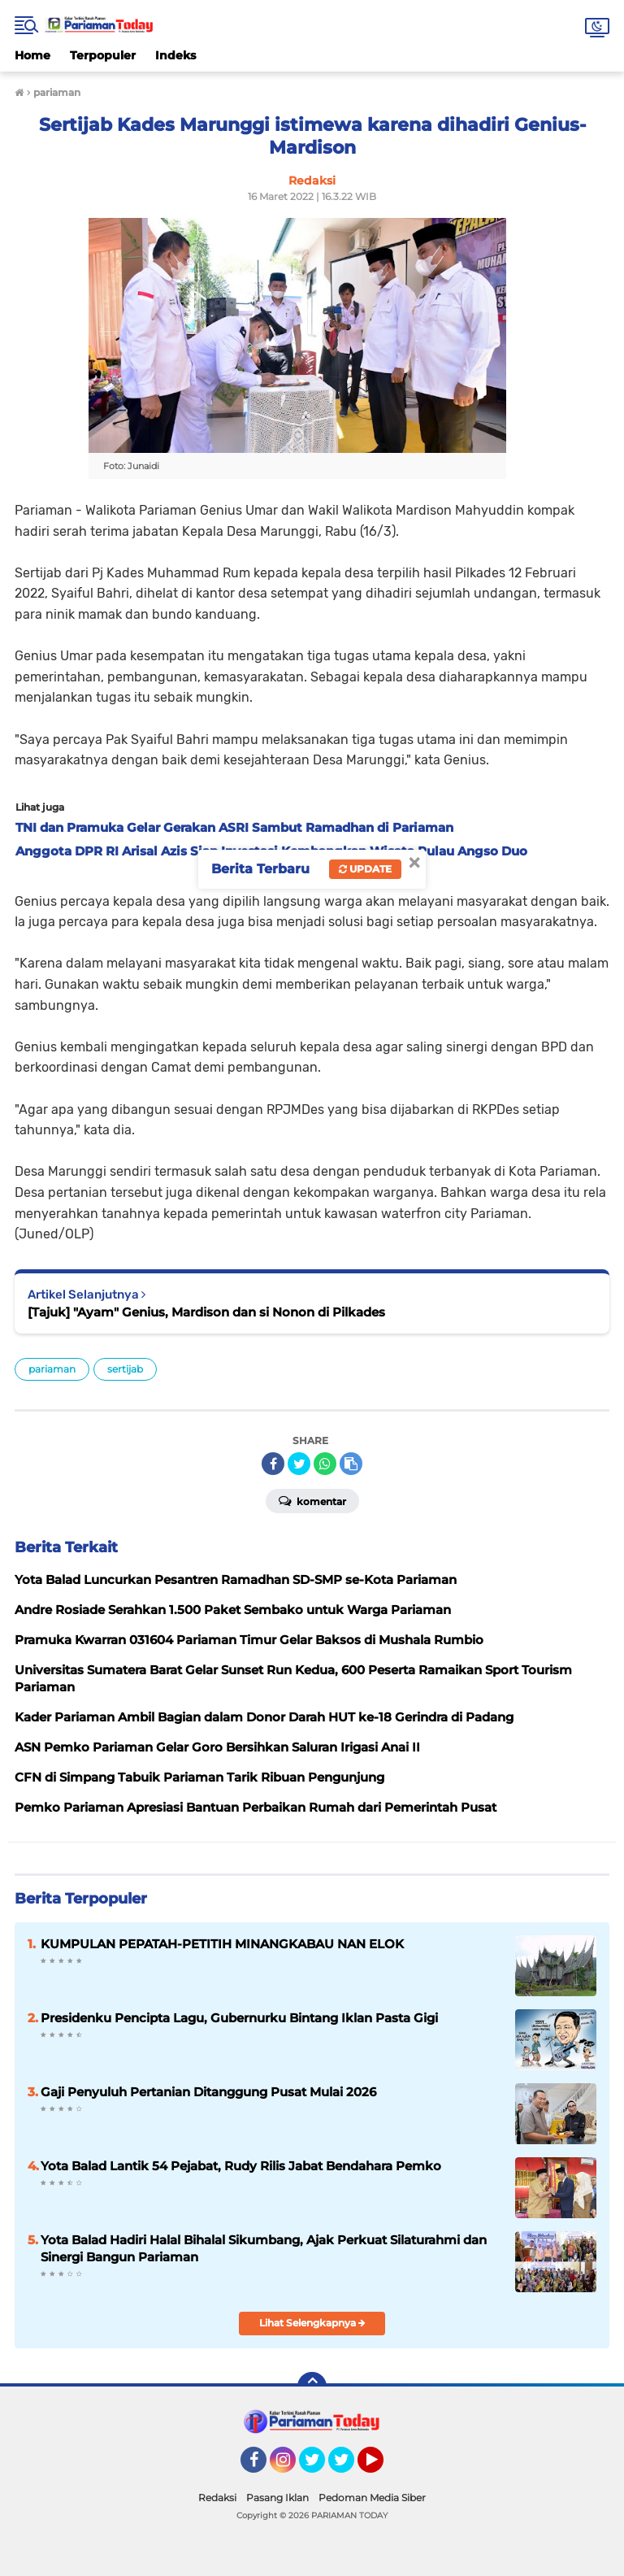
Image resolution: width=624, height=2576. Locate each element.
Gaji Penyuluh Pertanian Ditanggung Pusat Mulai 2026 (208, 2092)
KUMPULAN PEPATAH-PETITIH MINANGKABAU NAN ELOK (222, 1944)
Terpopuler (103, 55)
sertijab (125, 1369)
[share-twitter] (299, 1463)
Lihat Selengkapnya (312, 2323)
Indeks (175, 55)
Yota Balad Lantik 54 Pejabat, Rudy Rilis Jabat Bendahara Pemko (241, 2166)
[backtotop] (312, 2386)
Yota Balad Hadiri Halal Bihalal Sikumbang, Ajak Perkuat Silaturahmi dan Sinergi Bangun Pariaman (264, 2248)
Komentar (312, 1500)
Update (365, 869)
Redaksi (217, 2497)
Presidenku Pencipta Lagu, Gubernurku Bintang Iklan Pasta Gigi (239, 2018)
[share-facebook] (273, 1463)
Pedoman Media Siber (372, 2497)
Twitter (319, 2467)
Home (32, 55)
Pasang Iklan (277, 2497)
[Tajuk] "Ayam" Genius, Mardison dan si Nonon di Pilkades (206, 1312)
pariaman (52, 1369)
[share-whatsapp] (325, 1463)
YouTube (382, 2467)
